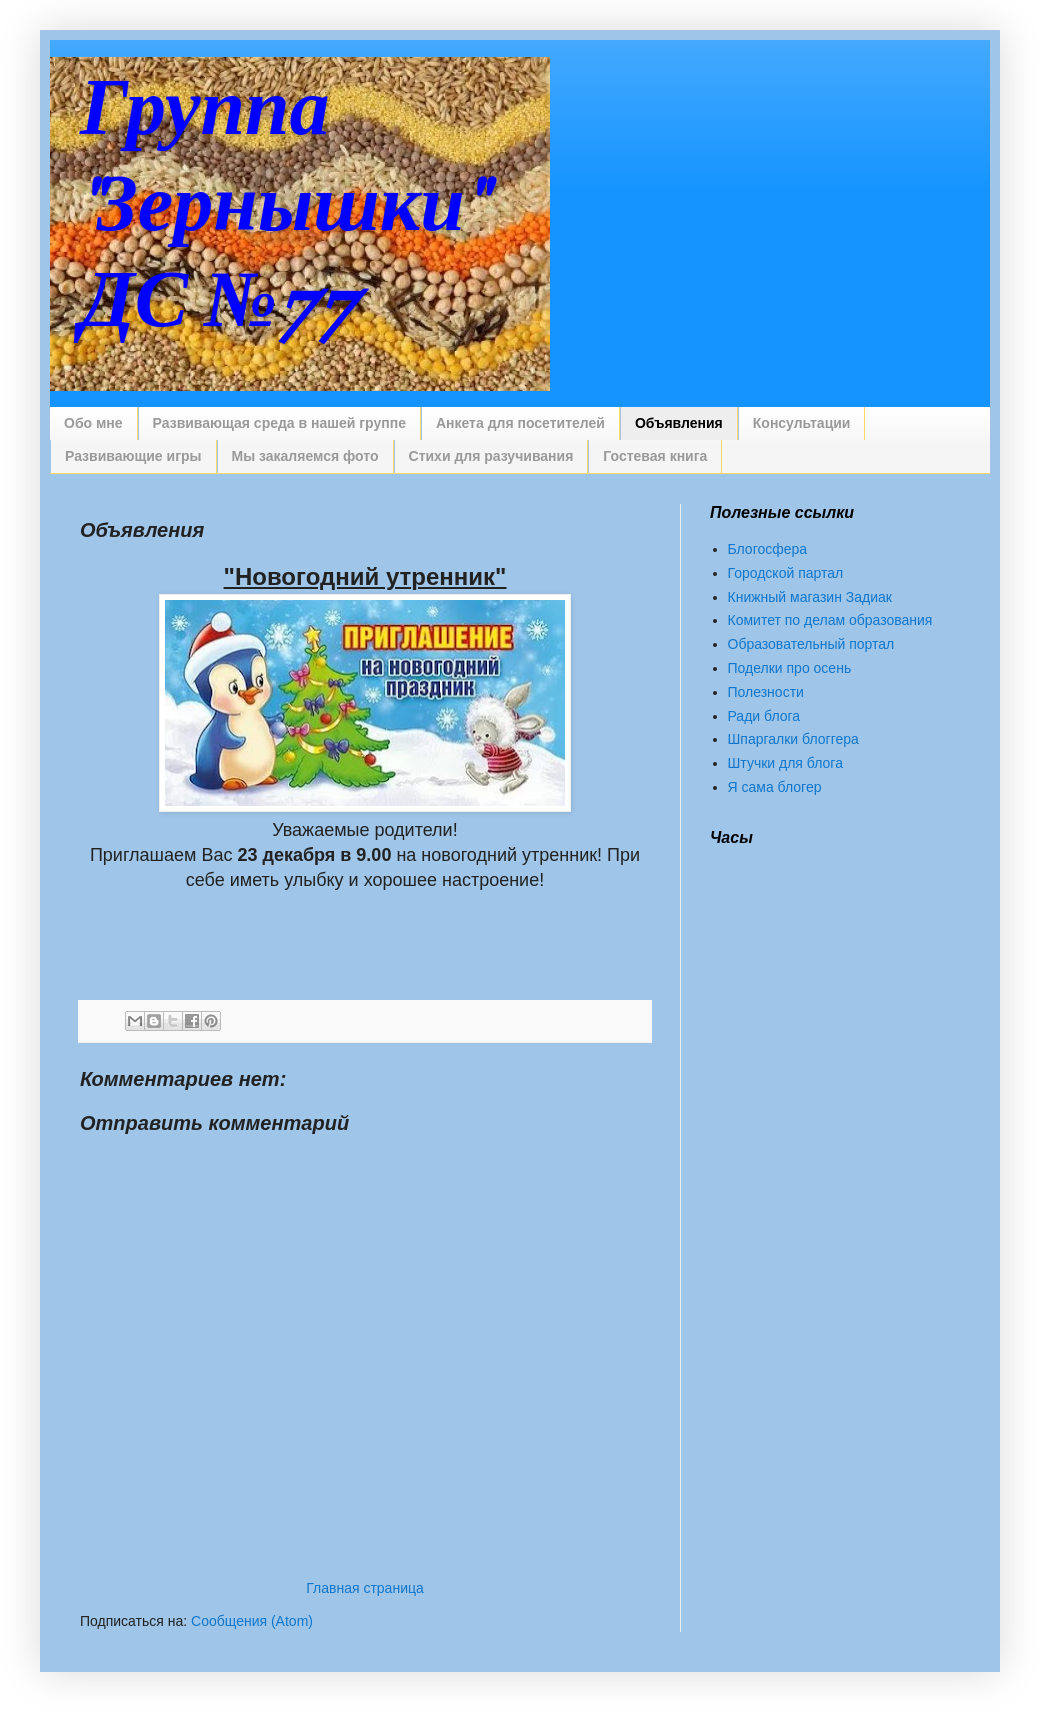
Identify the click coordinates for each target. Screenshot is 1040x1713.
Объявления (679, 423)
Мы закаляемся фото (305, 456)
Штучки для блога (785, 763)
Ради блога (764, 716)
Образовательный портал (811, 644)
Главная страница (365, 1588)
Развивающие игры (133, 456)
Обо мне (93, 423)
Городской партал (786, 573)
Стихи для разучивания (491, 456)
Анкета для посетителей (520, 423)
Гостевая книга (655, 456)
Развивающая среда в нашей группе (279, 423)
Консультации (802, 423)
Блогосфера (768, 549)
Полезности (766, 692)
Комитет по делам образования (830, 620)
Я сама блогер (775, 787)
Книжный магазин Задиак (810, 597)
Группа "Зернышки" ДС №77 (281, 205)
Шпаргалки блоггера (793, 739)
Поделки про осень (790, 668)
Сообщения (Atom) (252, 1621)
